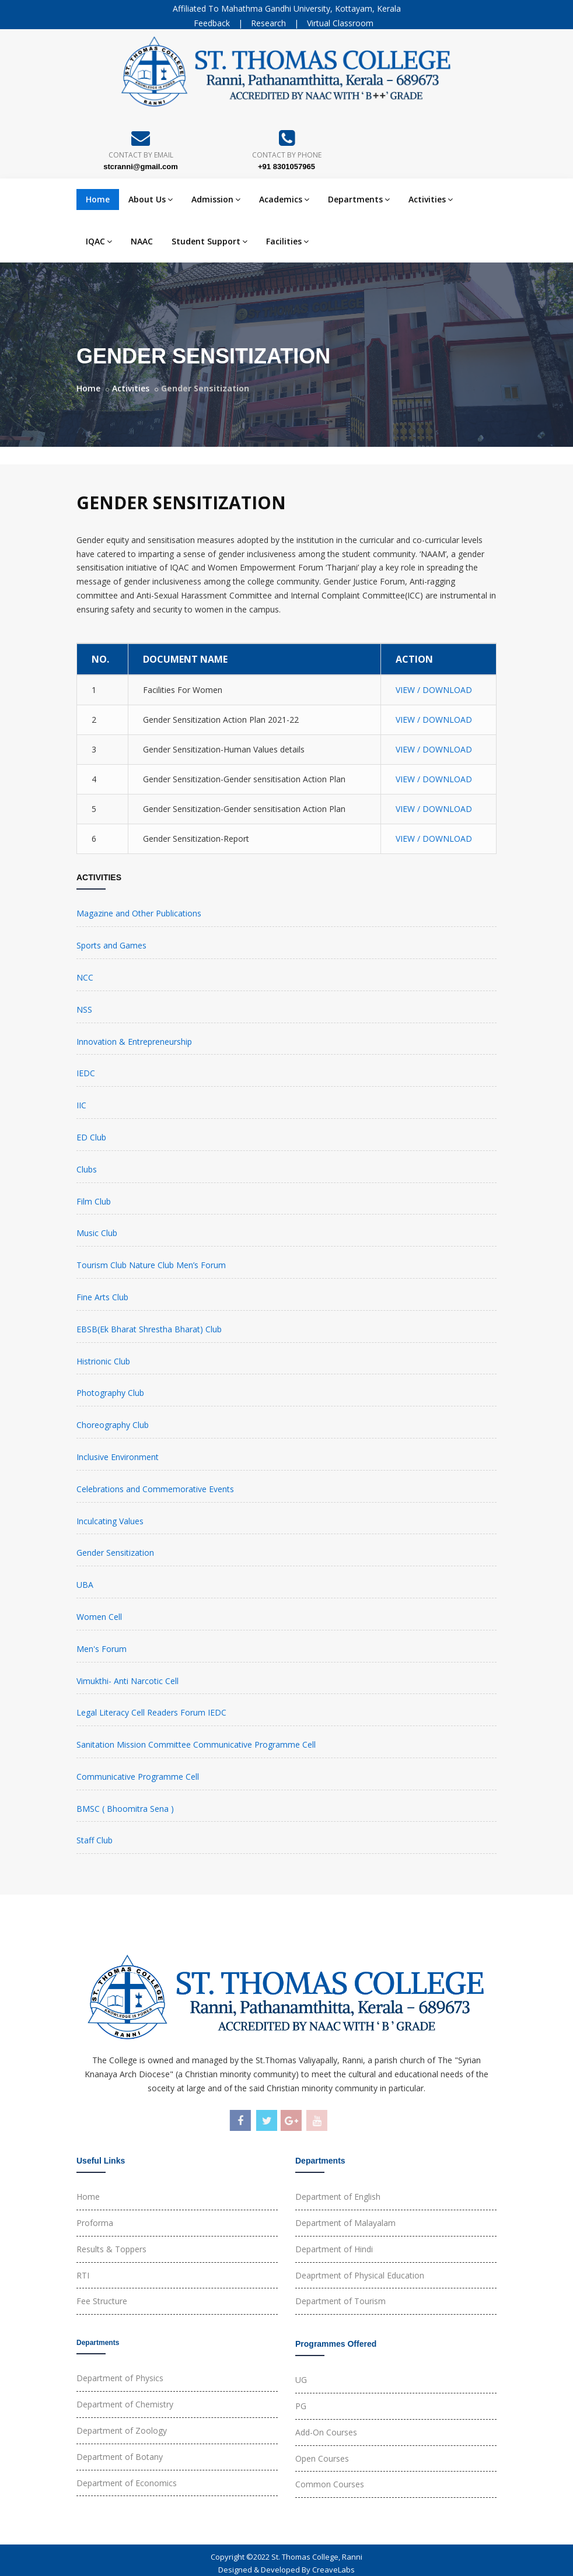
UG (301, 2379)
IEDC (85, 1073)
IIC (81, 1105)
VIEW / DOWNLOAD (434, 689)
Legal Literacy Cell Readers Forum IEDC (151, 1712)
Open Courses (322, 2458)
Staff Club (94, 1840)
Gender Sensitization (115, 1552)
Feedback (212, 23)
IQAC (99, 241)
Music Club (96, 1232)
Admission (215, 199)
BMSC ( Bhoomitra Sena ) (125, 1808)
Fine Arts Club (102, 1297)
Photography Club (110, 1392)
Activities (430, 199)
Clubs (86, 1169)
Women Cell (99, 1616)
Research (268, 23)
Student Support (209, 241)
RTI (82, 2275)
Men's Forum (101, 1648)
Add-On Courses (326, 2432)
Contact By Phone (287, 155)
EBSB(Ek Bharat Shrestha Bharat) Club (149, 1329)
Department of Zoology (121, 2430)
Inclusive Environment (117, 1456)
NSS (84, 1009)
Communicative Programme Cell (137, 1776)
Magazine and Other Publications (138, 913)
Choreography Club (112, 1424)
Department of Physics (119, 2378)
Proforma (94, 2222)
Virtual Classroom (340, 23)
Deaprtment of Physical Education (359, 2275)
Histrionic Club (103, 1361)
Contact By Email (141, 155)
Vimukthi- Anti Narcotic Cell (127, 1680)
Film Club (93, 1201)
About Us (150, 199)
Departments (359, 199)
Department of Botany (119, 2456)
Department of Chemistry (124, 2404)
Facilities (287, 241)
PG (300, 2406)
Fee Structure (101, 2300)
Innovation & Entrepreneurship (134, 1041)
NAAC (142, 241)
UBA (84, 1584)
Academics (284, 199)
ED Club (91, 1137)
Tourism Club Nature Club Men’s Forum (151, 1264)
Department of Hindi (334, 2249)
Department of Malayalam (345, 2222)
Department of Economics (126, 2482)
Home (98, 199)
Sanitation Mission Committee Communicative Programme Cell (196, 1744)
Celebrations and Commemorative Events (155, 1488)
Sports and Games (111, 945)
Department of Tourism (340, 2300)
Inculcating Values (110, 1521)
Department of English (337, 2196)
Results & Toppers (111, 2249)
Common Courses (329, 2484)
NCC (84, 977)
